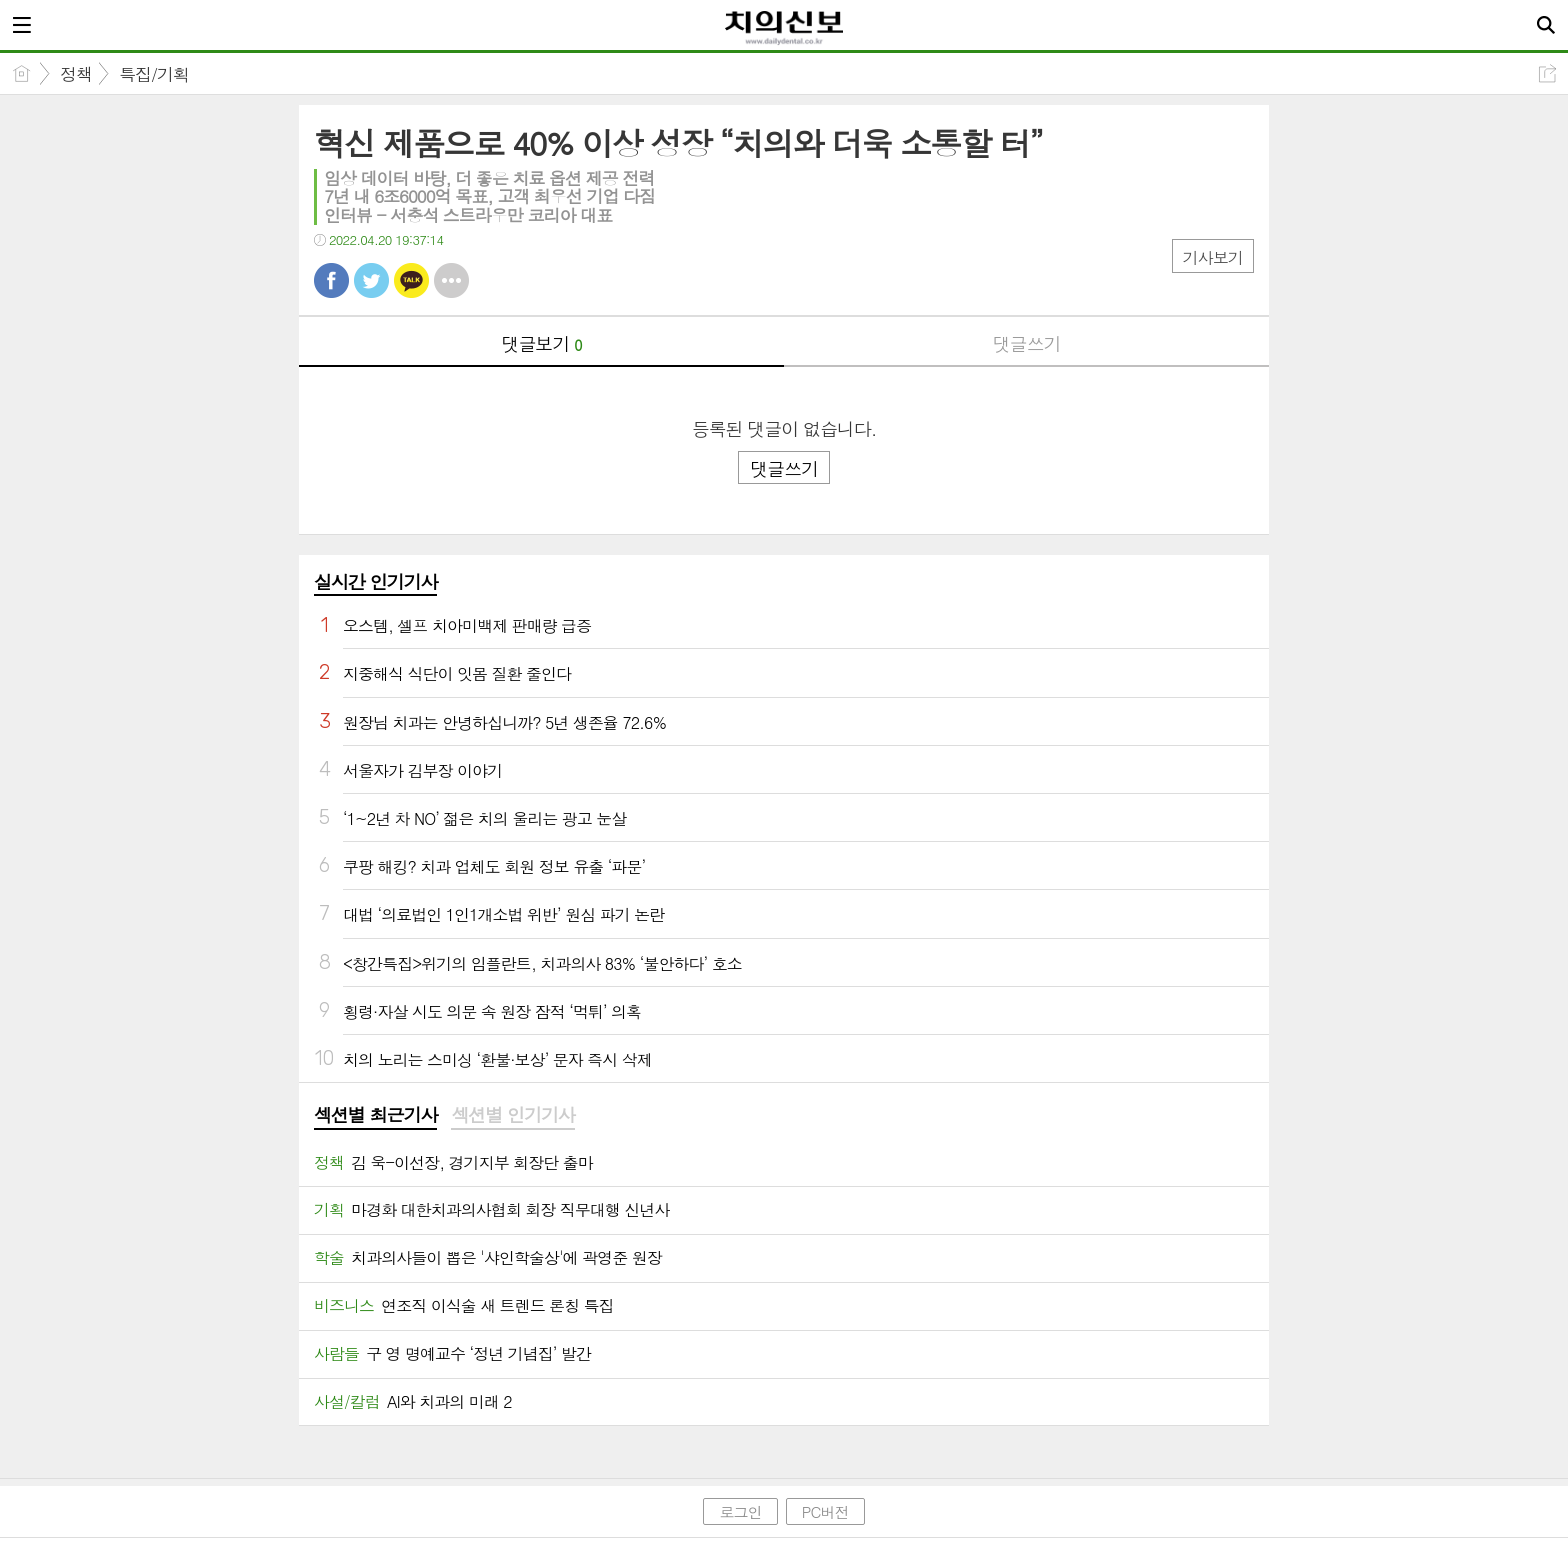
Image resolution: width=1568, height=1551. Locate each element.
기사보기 (1213, 257)
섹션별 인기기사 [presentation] (512, 1115)
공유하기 (1547, 73)
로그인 (740, 1511)
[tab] (375, 1116)
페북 (331, 280)
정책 (76, 74)
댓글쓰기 (1027, 343)
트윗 (371, 280)
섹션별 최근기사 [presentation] (375, 1115)
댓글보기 (542, 343)
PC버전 (825, 1511)
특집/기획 (154, 74)
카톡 (411, 280)
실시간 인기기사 (375, 581)
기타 (451, 280)
